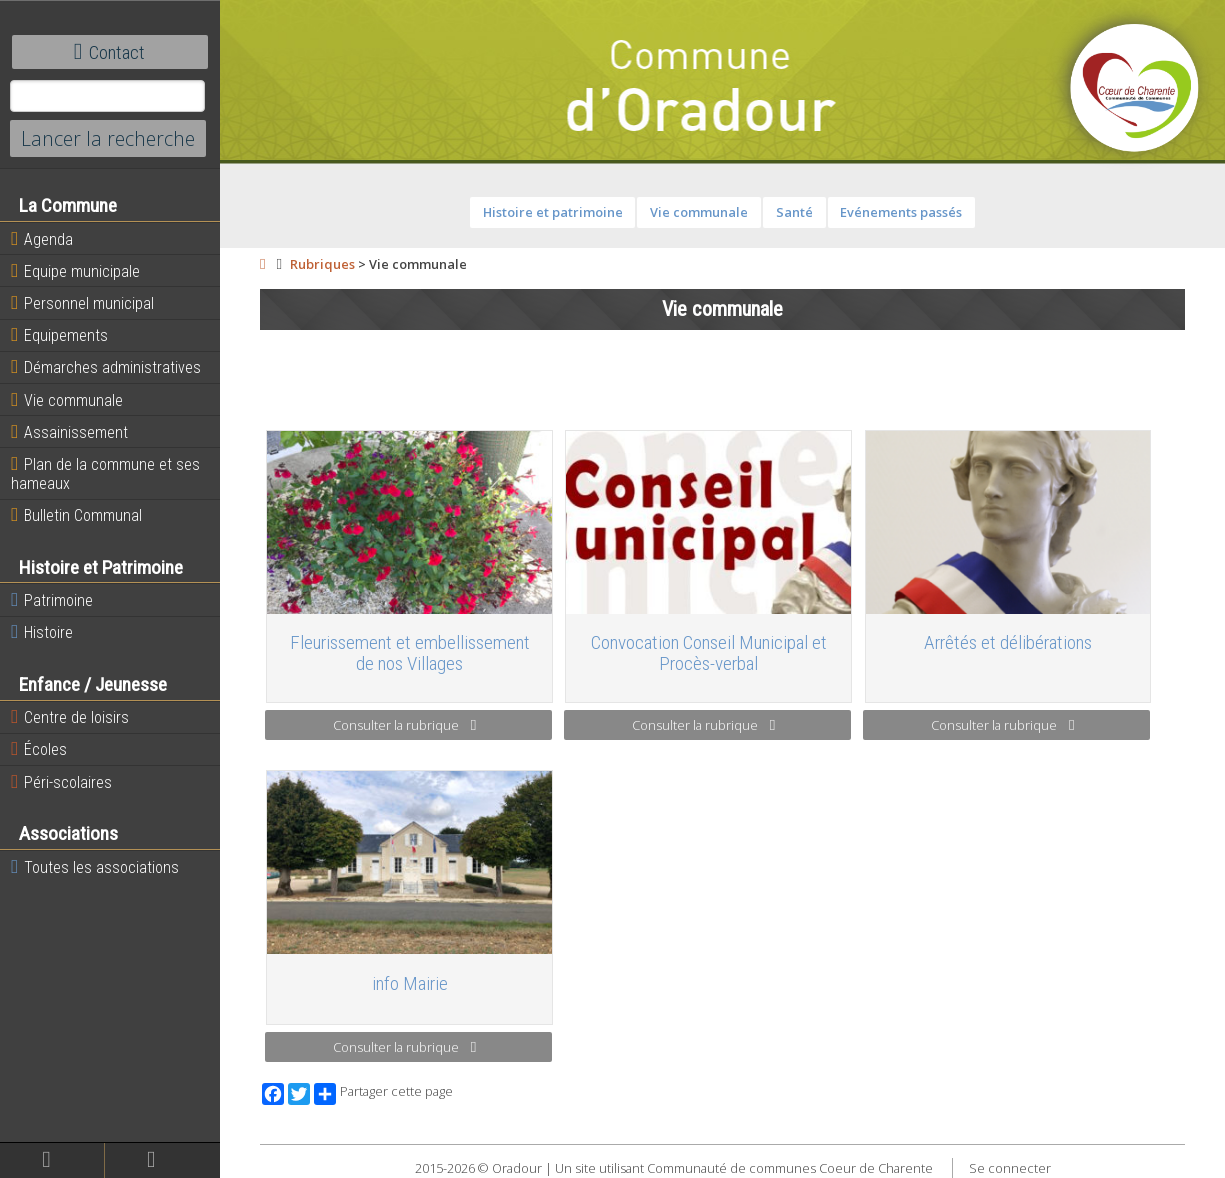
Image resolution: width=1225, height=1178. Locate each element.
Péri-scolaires (61, 782)
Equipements (59, 335)
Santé (794, 212)
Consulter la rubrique (404, 725)
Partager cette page (383, 1094)
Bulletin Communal (76, 515)
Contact (109, 52)
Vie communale (67, 400)
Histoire (42, 632)
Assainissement (69, 432)
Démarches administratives (106, 367)
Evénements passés (901, 212)
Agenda (42, 239)
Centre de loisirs (70, 717)
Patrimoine (52, 600)
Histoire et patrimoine (553, 212)
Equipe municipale (75, 271)
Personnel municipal (82, 303)
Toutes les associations (95, 867)
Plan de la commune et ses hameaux (105, 473)
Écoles (39, 749)
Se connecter (1010, 1168)
